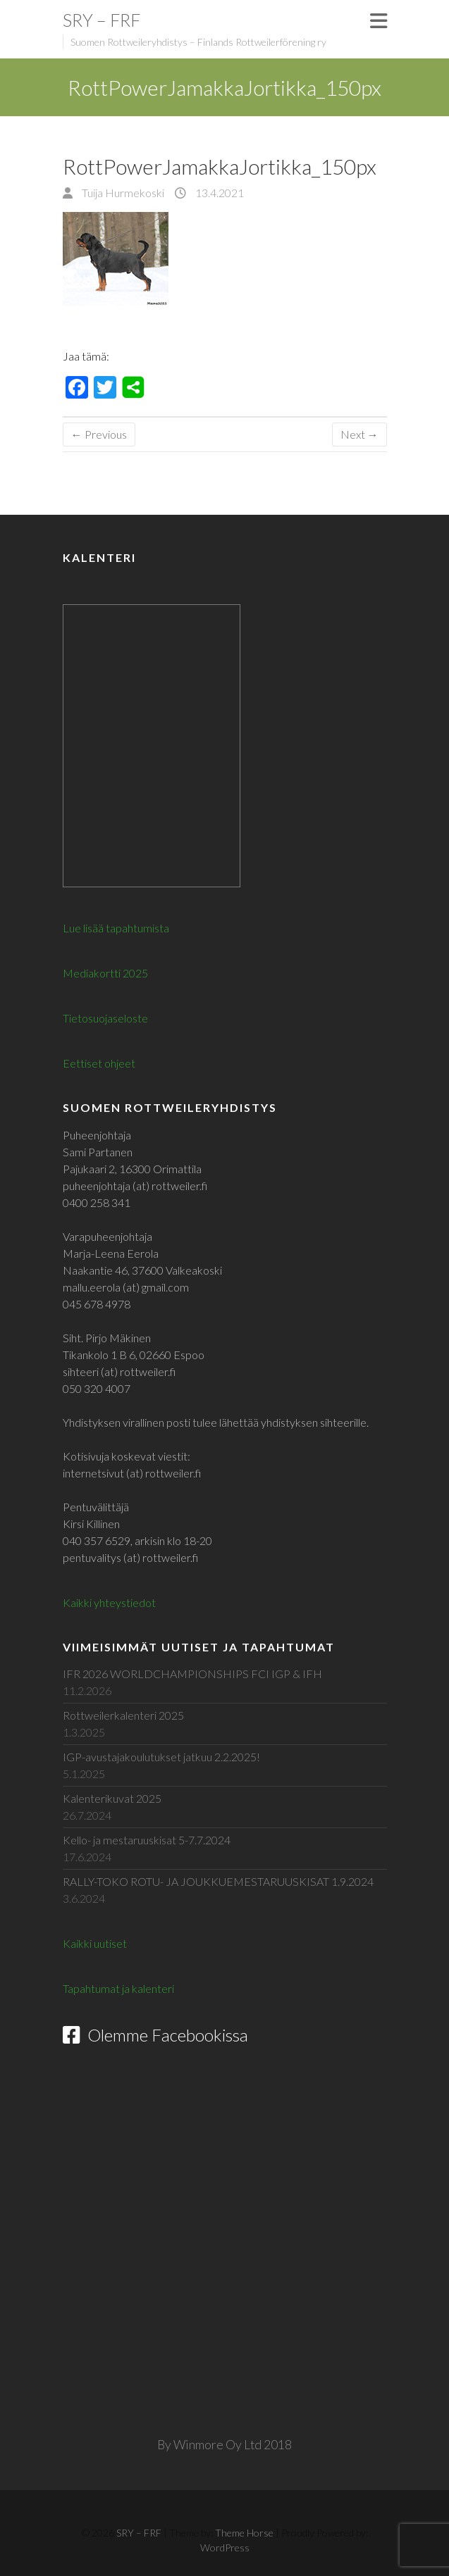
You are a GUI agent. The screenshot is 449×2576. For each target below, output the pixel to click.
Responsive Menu (378, 20)
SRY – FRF (101, 19)
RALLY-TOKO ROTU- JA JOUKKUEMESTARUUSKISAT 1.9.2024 (218, 1881)
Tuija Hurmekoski (122, 192)
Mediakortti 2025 (105, 973)
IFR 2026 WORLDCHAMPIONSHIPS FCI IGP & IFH (192, 1673)
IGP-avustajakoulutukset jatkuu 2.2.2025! (161, 1756)
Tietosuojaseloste (105, 1018)
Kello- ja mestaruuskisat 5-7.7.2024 (146, 1839)
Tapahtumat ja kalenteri (118, 1988)
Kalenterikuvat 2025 (112, 1798)
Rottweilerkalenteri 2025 (123, 1715)
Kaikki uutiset (95, 1943)
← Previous (99, 434)
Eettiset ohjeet (99, 1063)
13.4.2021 (218, 192)
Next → (359, 434)
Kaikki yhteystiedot (109, 1602)
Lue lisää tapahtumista (116, 927)
